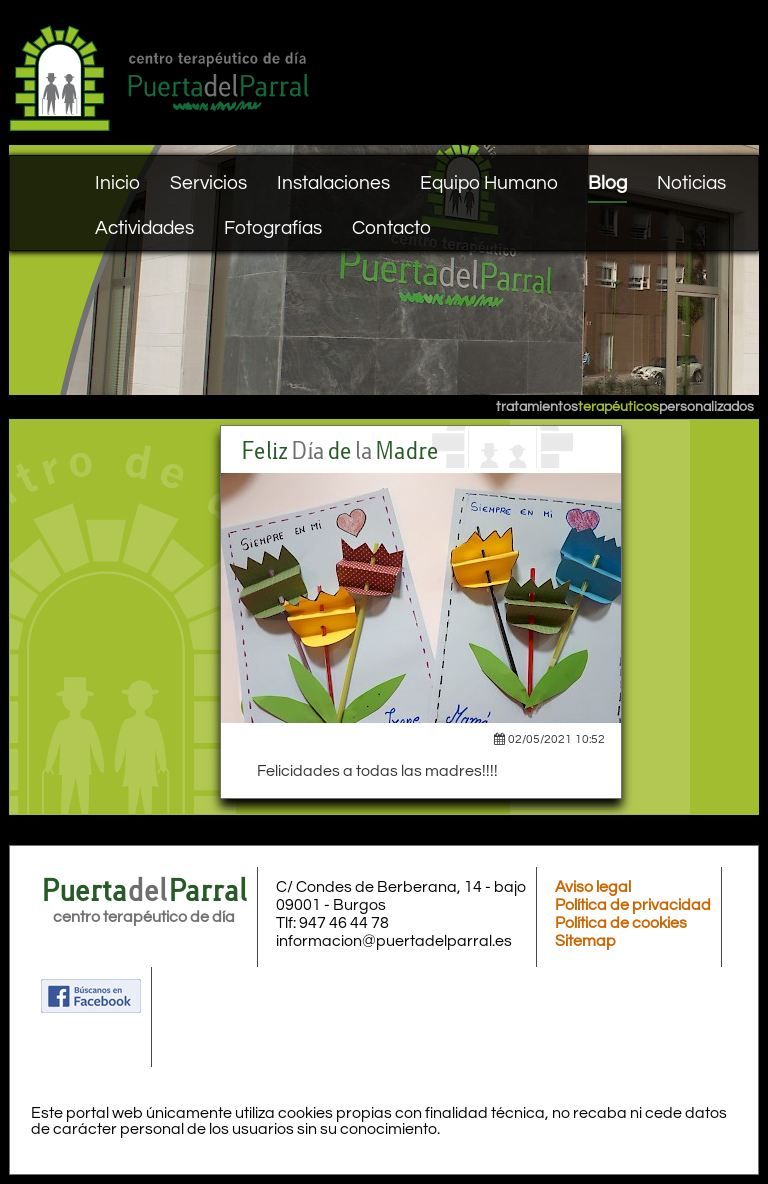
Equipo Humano (489, 183)
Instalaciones (333, 183)
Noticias (691, 183)
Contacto (391, 228)
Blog (607, 183)
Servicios (208, 183)
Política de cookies (621, 923)
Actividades (144, 228)
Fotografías (273, 228)
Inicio (117, 183)
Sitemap (585, 941)
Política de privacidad (633, 905)
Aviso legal (593, 887)
